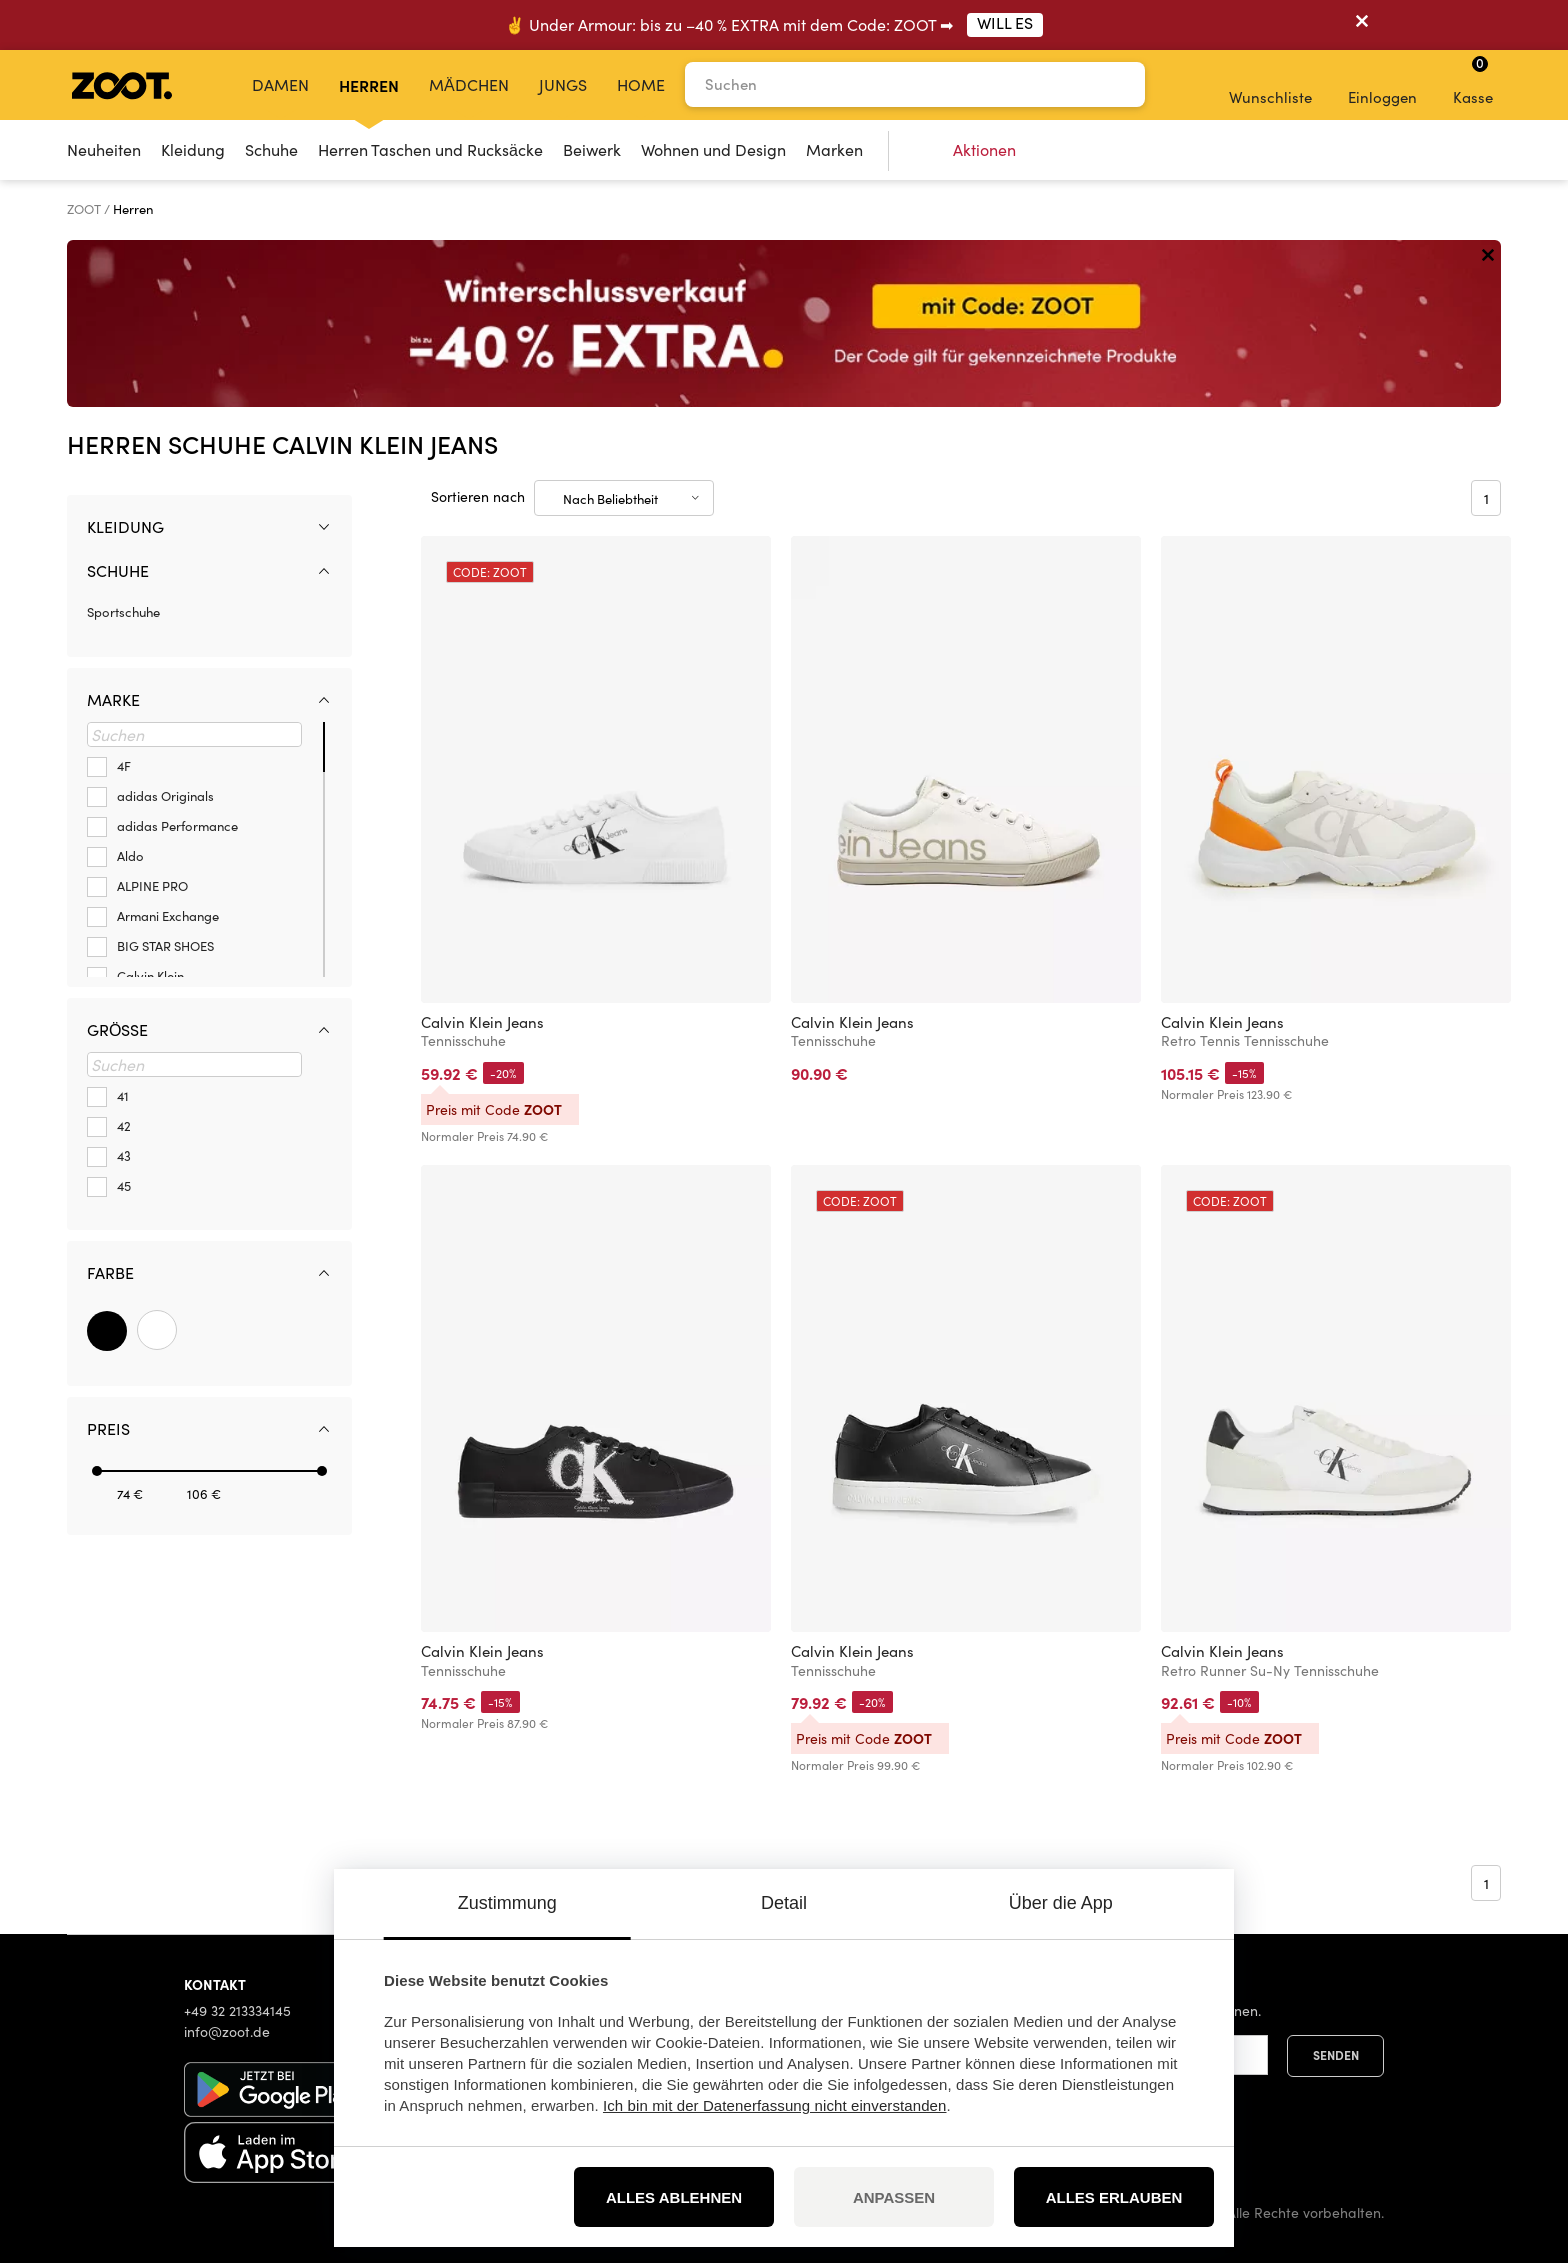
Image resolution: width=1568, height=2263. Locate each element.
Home (641, 84)
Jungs (563, 84)
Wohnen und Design (713, 149)
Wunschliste (1270, 84)
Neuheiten (104, 149)
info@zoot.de (227, 2031)
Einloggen (1382, 84)
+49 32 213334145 (237, 2010)
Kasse (1473, 80)
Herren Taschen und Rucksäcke (430, 149)
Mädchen (469, 84)
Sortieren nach (478, 496)
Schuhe (271, 149)
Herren (369, 85)
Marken (834, 149)
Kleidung (193, 149)
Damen (280, 84)
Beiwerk (592, 149)
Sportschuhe (123, 612)
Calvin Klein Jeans (482, 1022)
